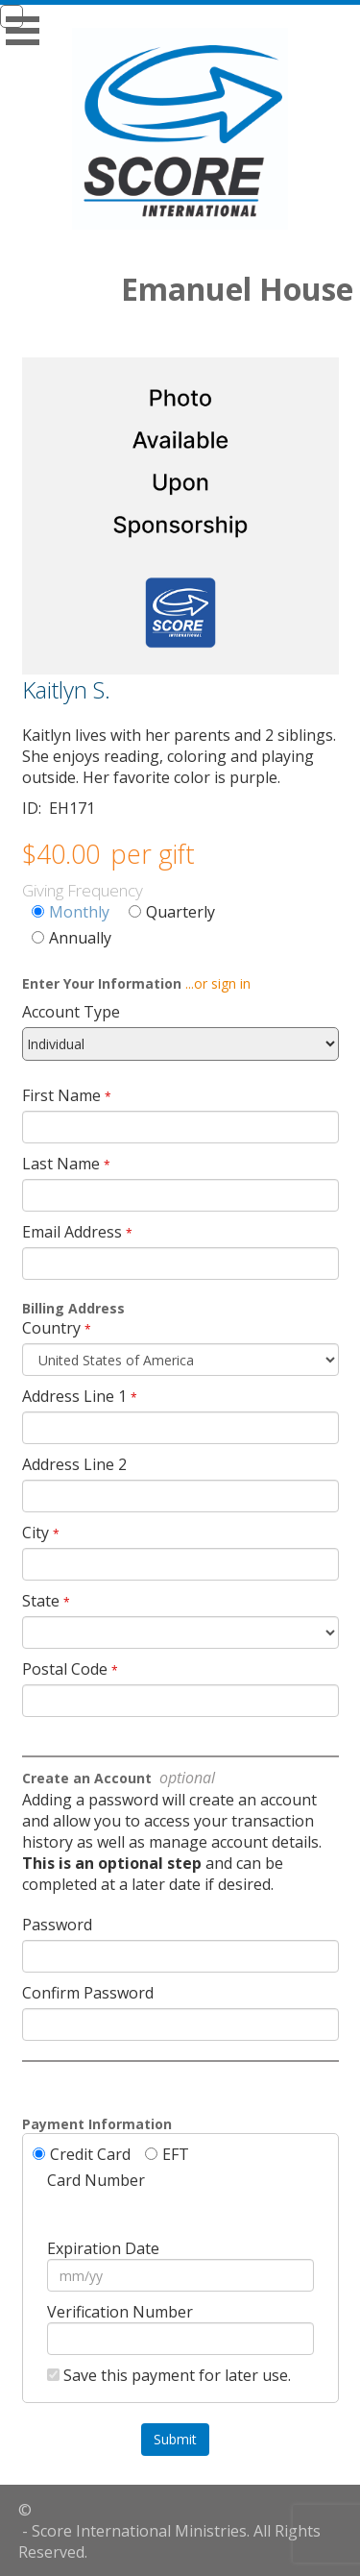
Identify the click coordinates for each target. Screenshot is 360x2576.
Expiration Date (103, 2248)
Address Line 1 (74, 1396)
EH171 (72, 808)
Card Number (96, 2180)
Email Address (72, 1231)
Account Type (71, 1011)
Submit (175, 2439)
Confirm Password (88, 1992)
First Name (61, 1095)
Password (57, 1924)
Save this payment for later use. (177, 2375)
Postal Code (65, 1669)
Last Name (61, 1163)
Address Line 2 (74, 1464)
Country (51, 1327)
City (35, 1532)
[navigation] (180, 16)
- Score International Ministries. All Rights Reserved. (169, 2541)
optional (185, 1777)
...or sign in (218, 983)
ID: (33, 808)
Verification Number (120, 2311)
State (41, 1600)
